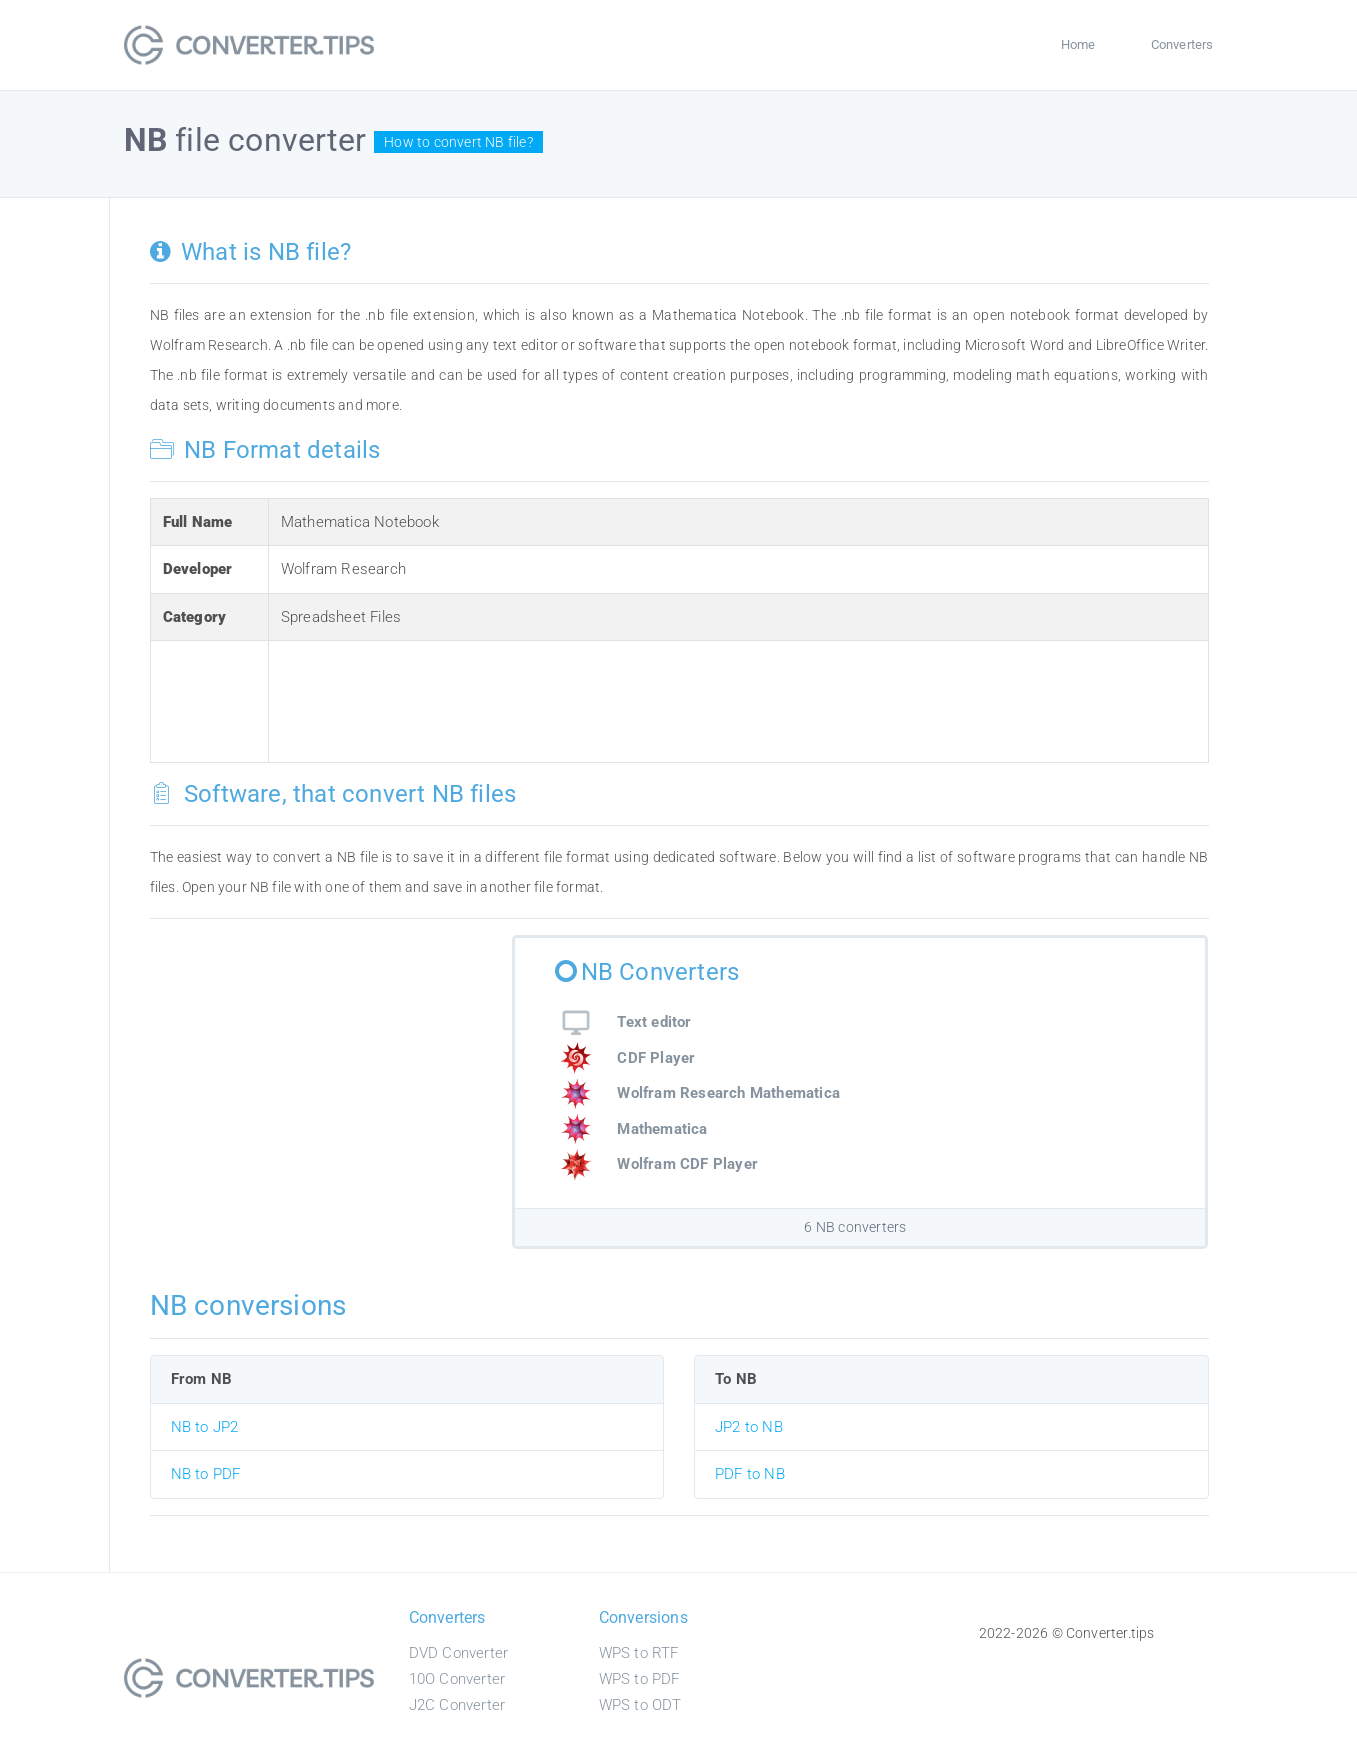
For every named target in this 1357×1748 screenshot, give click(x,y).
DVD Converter (459, 1653)
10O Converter (457, 1679)
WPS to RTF (639, 1653)
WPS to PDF (639, 1679)
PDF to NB (750, 1474)
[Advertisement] (645, 698)
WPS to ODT (640, 1705)
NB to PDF (206, 1474)
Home (1078, 44)
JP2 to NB (749, 1427)
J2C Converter (457, 1705)
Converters (1182, 44)
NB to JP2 (205, 1427)
